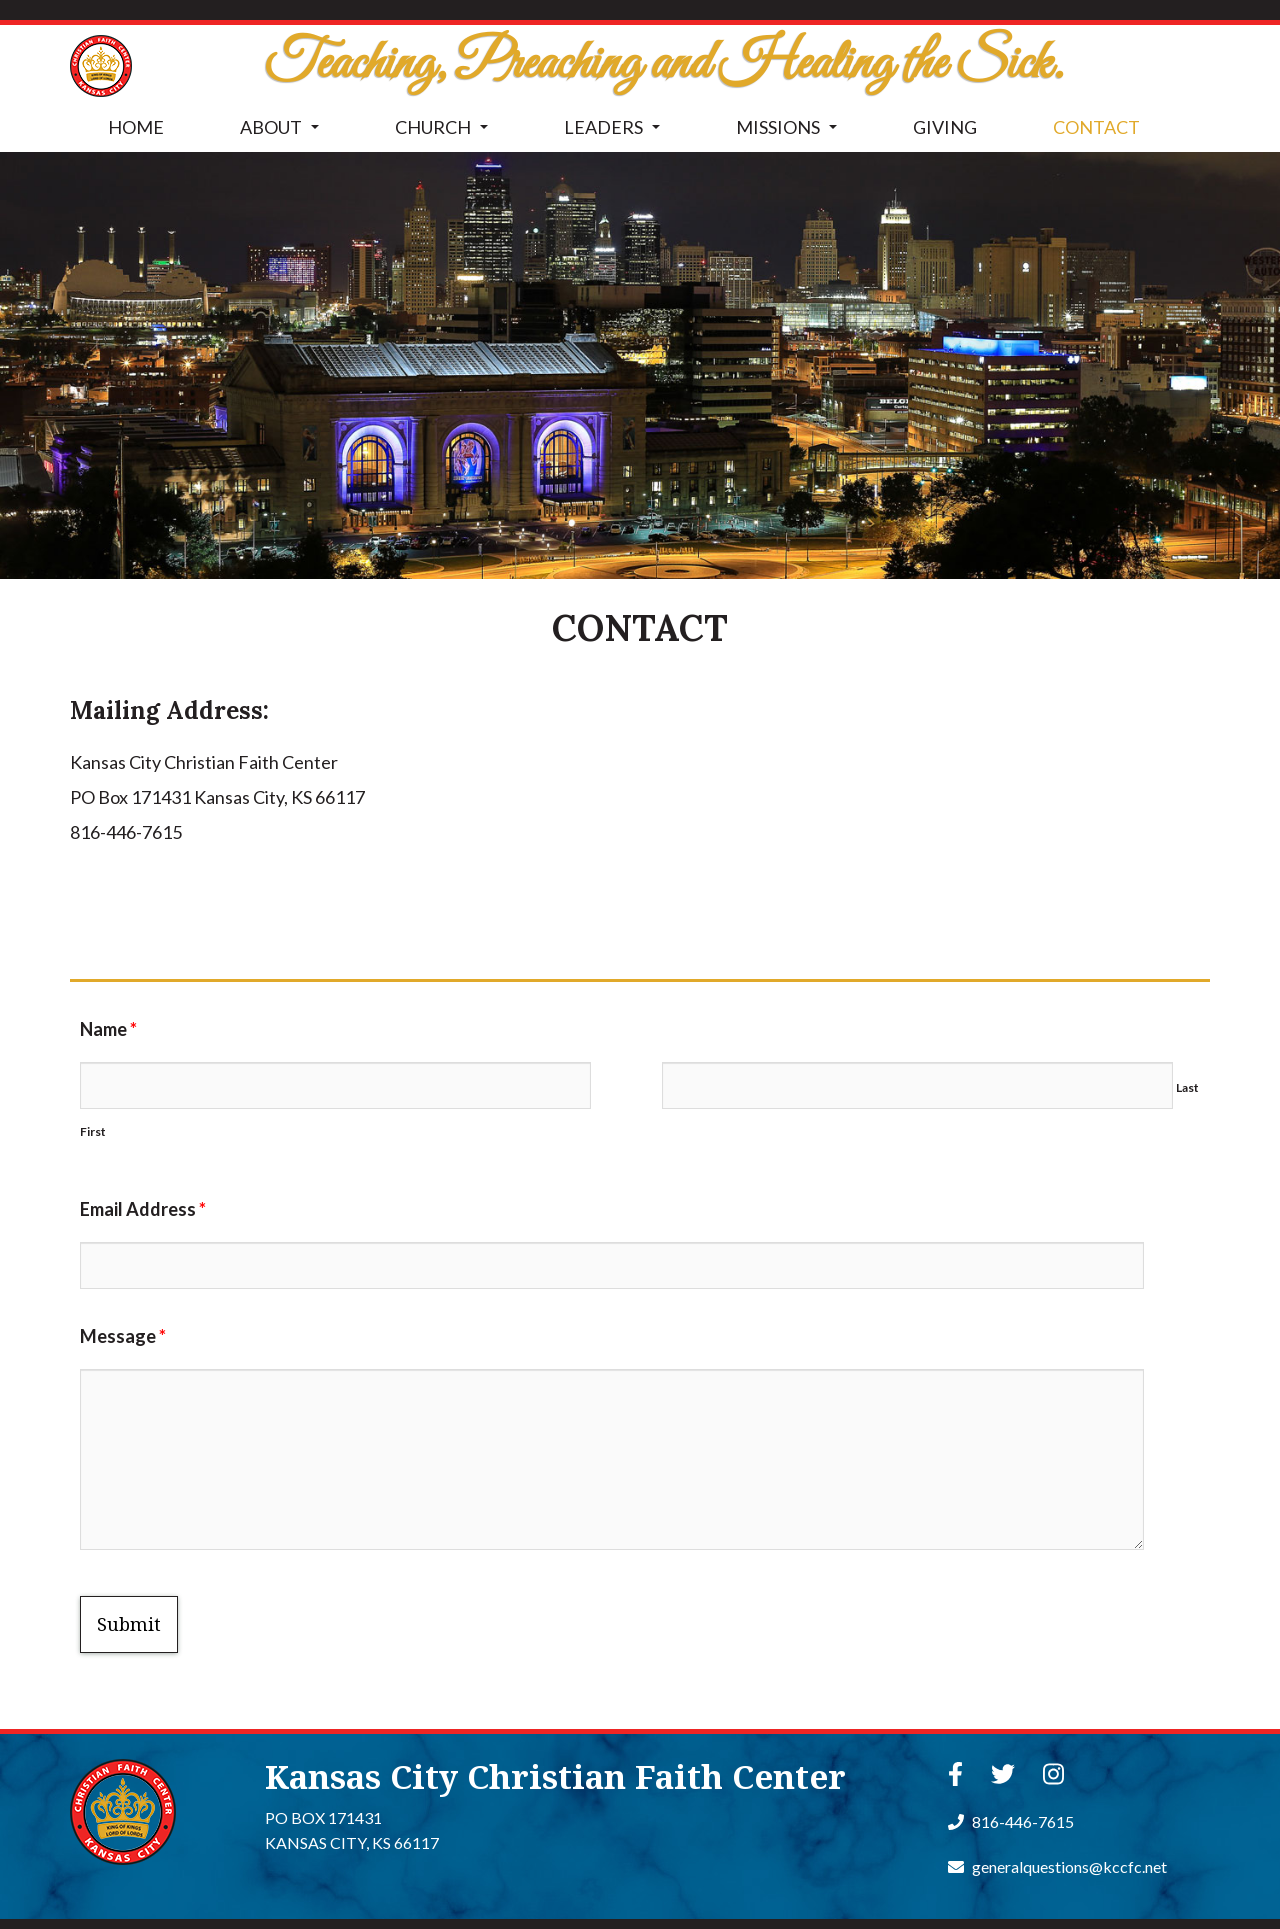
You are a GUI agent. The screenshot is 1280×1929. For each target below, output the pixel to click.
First (93, 1131)
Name (108, 1029)
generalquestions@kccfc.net (1057, 1866)
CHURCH (445, 133)
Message (123, 1336)
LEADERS (616, 133)
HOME (136, 127)
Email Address (143, 1209)
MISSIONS (790, 133)
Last (1187, 1087)
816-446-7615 (1011, 1821)
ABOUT (283, 133)
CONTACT (1096, 127)
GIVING (945, 127)
